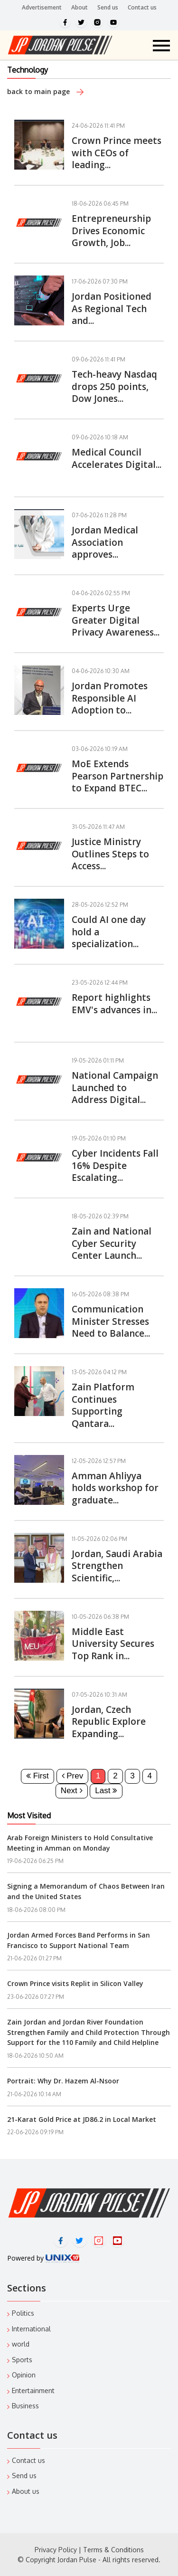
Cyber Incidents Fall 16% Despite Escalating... (115, 1165)
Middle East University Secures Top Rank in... (113, 1643)
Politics (23, 2313)
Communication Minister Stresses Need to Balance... (111, 1321)
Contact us (142, 7)
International (31, 2329)
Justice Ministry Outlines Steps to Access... (110, 854)
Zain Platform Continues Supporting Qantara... (103, 1405)
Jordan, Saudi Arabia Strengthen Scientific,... (117, 1566)
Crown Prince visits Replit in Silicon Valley (75, 1983)
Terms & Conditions (113, 2550)
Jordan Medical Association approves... (105, 542)
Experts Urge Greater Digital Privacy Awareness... (115, 620)
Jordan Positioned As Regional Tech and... (111, 308)
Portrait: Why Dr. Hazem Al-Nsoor (63, 2080)
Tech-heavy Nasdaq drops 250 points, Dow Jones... (114, 386)
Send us (107, 7)
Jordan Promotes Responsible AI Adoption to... (110, 698)
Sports (22, 2360)
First (37, 1775)
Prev (73, 1775)
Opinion (24, 2375)
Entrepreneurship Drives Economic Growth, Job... (111, 230)
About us (25, 2491)
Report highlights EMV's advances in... (114, 1003)
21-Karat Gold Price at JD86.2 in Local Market (81, 2119)
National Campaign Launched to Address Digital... (115, 1087)
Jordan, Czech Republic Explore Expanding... (109, 1721)
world (20, 2344)
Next (72, 1790)
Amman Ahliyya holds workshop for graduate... (115, 1488)
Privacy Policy (56, 2550)
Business (25, 2406)
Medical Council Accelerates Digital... (116, 458)
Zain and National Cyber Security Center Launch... (111, 1243)
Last (106, 1790)
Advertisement (42, 7)
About (79, 7)
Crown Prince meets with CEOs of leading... (116, 152)
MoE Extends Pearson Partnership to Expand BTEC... (117, 776)
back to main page (45, 91)
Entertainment (33, 2390)
